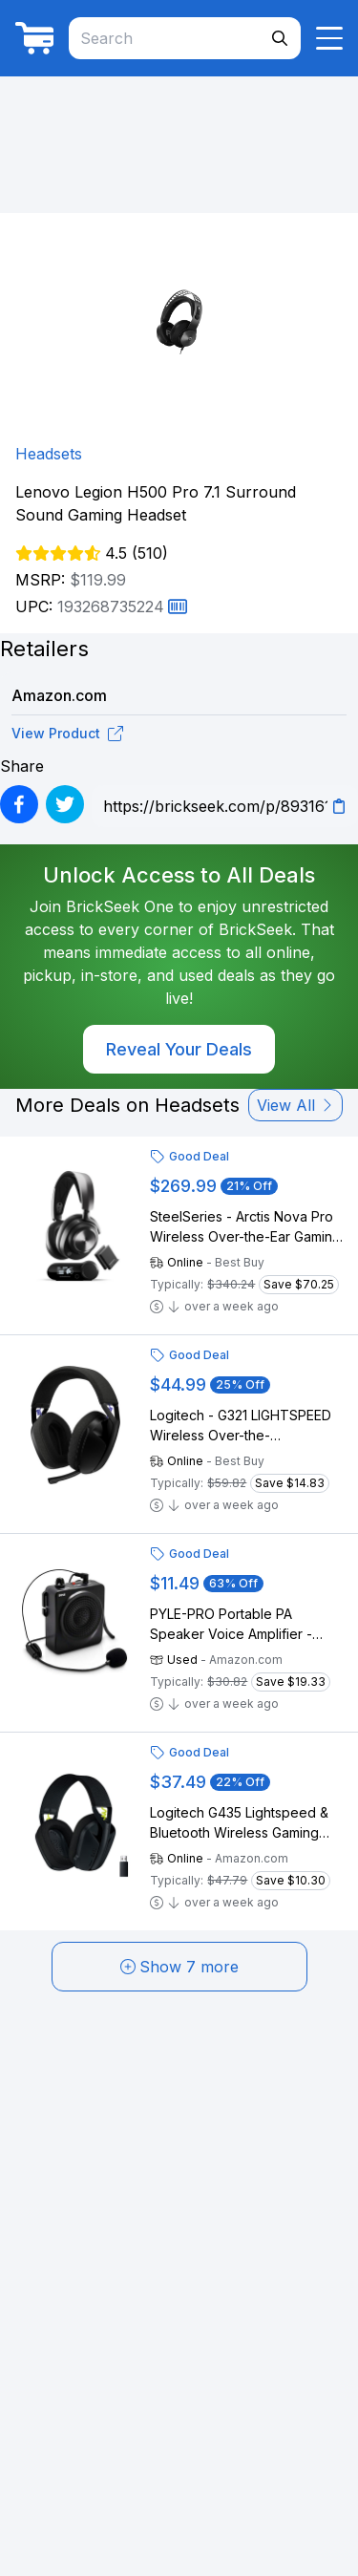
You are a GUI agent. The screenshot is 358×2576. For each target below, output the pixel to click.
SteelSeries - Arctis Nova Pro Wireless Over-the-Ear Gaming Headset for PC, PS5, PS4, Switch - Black (245, 1227)
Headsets (48, 453)
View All (295, 1105)
